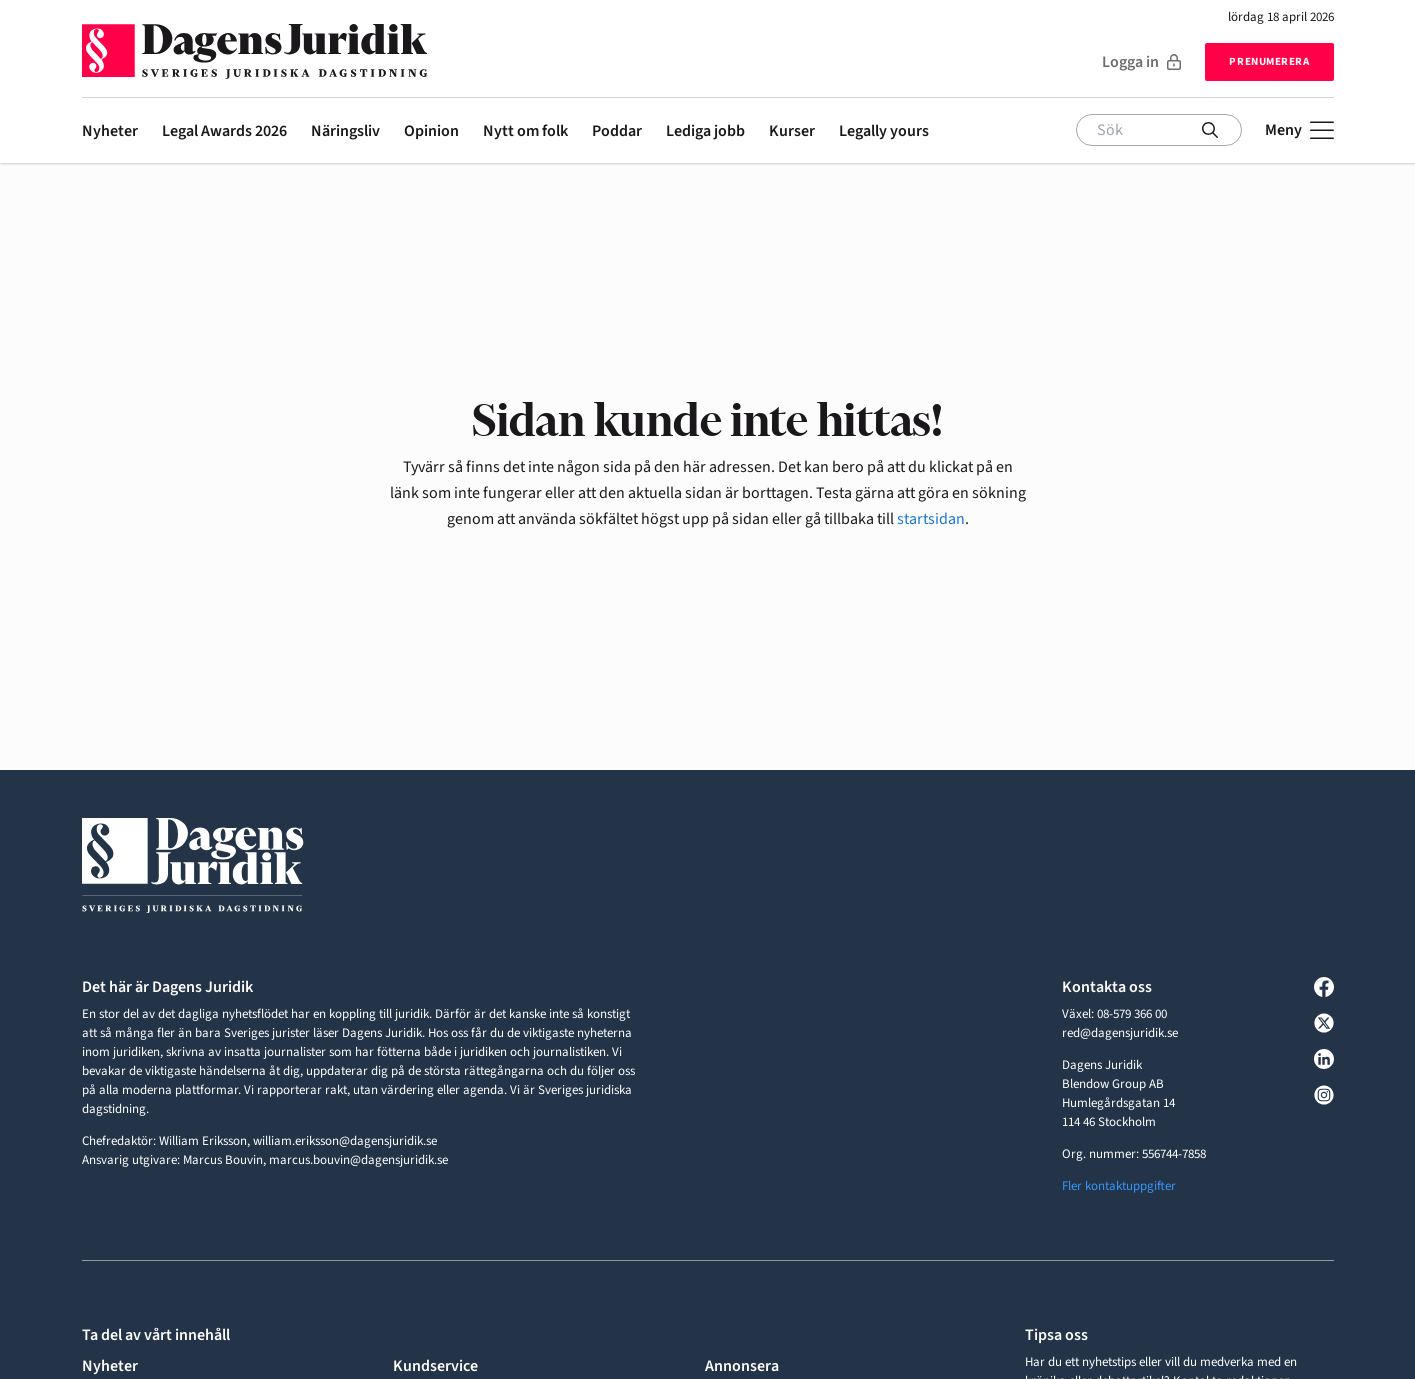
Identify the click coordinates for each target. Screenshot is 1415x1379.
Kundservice (435, 1366)
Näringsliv (345, 131)
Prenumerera (1269, 61)
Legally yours (884, 131)
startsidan (931, 519)
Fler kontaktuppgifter (1119, 1186)
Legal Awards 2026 (224, 131)
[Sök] (1159, 130)
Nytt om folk (525, 131)
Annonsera (742, 1366)
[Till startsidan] (254, 43)
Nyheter (110, 131)
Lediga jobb (705, 131)
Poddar (617, 131)
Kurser (792, 131)
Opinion (431, 131)
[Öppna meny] (1299, 130)
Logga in (1141, 62)
